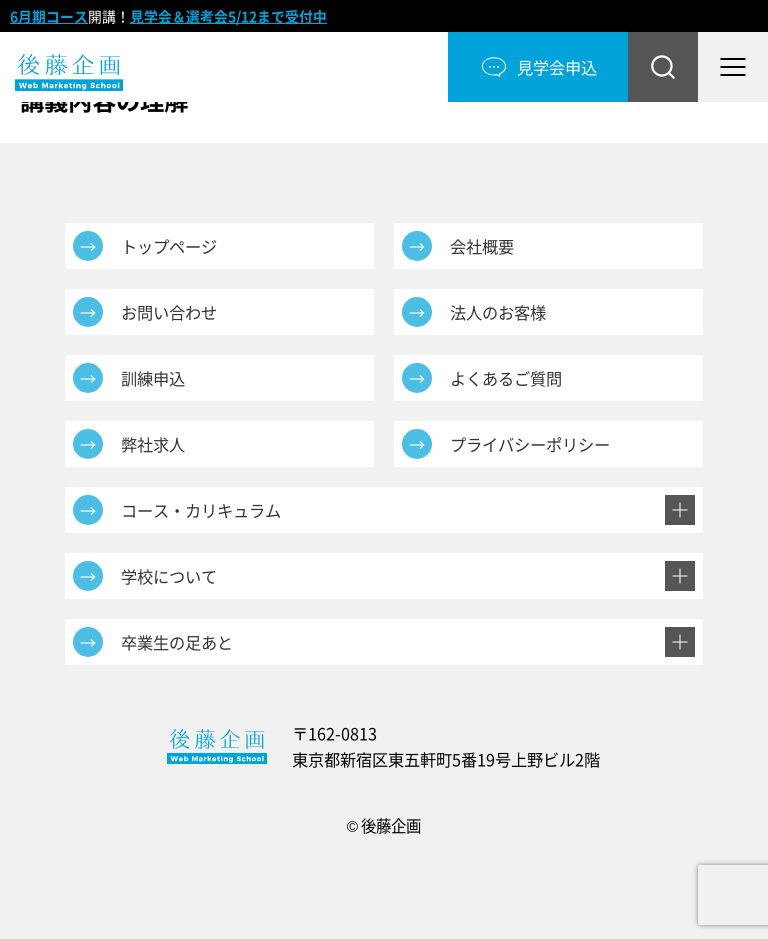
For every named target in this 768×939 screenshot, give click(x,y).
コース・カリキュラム (201, 510)
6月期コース (49, 16)
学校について (169, 576)
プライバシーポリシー (530, 444)
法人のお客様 (498, 312)
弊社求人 (153, 444)
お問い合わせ (169, 312)
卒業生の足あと (177, 642)
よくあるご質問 (506, 378)
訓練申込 (153, 378)
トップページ (169, 246)
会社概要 (482, 246)
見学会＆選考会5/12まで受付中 (228, 16)
